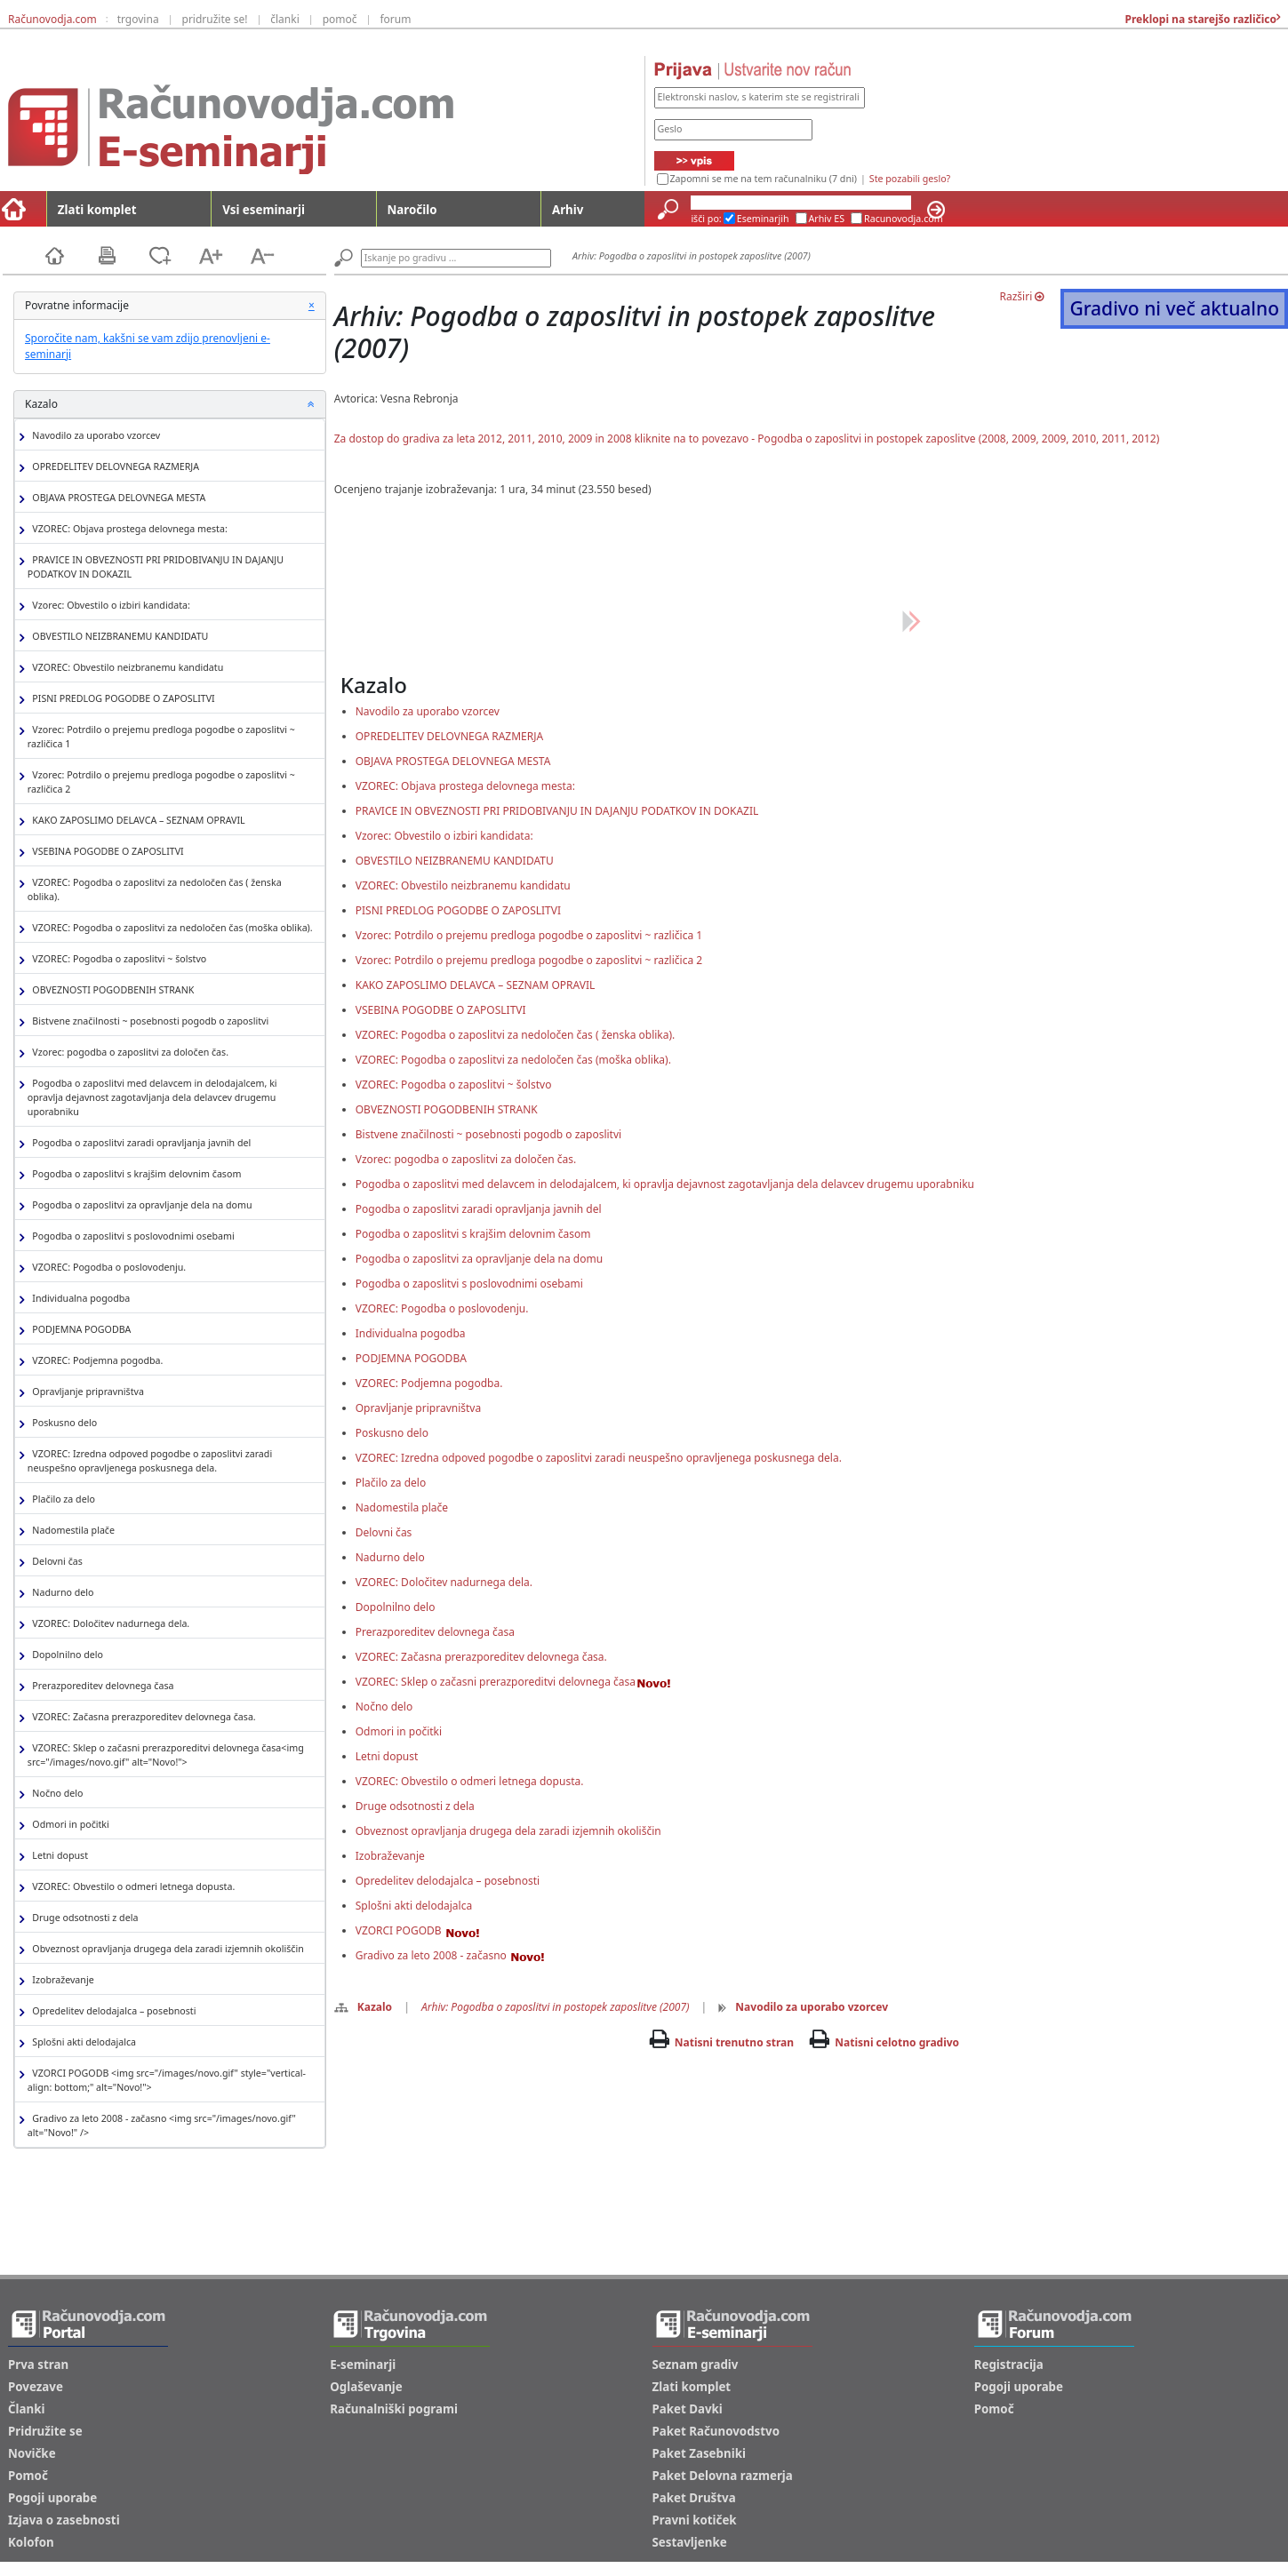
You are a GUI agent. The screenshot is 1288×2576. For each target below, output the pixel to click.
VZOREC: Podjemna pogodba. (96, 1361)
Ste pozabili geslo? (909, 178)
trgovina (138, 19)
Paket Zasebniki (699, 2453)
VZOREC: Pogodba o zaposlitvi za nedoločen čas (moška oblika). (170, 928)
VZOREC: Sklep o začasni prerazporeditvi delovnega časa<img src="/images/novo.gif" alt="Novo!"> (166, 1755)
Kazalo (363, 2006)
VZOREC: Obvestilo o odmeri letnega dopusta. (131, 1887)
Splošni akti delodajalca (82, 2042)
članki (285, 19)
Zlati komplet (97, 210)
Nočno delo (56, 1793)
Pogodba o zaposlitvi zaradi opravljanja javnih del (139, 1143)
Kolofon (31, 2542)
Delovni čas (55, 1561)
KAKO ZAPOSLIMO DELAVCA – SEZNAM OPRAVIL (136, 820)
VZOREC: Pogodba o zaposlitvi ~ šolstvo (117, 959)
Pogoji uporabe (52, 2498)
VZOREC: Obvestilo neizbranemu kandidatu (125, 667)
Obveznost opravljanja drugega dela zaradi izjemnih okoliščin (166, 1949)
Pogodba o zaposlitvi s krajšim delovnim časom (135, 1174)
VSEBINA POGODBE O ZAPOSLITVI (106, 851)
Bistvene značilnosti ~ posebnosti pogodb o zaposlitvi (148, 1021)
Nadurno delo (61, 1592)
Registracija (1009, 2365)
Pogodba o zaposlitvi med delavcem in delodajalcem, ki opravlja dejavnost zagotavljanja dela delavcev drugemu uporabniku (152, 1097)
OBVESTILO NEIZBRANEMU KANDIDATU (118, 636)
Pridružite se (45, 2431)
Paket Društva (694, 2498)
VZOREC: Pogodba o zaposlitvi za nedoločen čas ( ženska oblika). (155, 889)
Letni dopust (58, 1855)
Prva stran (38, 2365)
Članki (26, 2409)
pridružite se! (215, 19)
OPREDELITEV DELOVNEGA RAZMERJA (113, 467)
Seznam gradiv (695, 2365)
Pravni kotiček (694, 2520)
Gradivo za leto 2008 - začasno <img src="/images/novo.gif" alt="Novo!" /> (162, 2125)
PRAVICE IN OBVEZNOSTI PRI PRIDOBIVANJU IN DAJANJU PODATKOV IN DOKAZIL (156, 567)
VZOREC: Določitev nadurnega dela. (108, 1624)
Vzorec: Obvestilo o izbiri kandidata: (109, 605)
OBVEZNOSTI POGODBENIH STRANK (111, 990)
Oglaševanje (366, 2387)
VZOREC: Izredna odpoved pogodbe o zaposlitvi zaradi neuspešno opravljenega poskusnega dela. (150, 1461)
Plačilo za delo (61, 1499)
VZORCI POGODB (418, 1930)
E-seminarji (363, 2365)
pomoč (340, 19)
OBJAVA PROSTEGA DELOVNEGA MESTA (117, 498)
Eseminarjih (763, 218)
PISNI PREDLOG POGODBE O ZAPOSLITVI (121, 699)
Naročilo (412, 210)
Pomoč (28, 2476)
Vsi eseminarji (263, 210)
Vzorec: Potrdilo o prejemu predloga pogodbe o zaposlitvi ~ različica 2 (161, 782)
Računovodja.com (52, 19)
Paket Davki (687, 2409)
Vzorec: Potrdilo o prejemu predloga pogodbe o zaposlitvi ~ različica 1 (161, 736)
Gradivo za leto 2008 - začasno (450, 1955)
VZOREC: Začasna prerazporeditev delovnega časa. (142, 1717)
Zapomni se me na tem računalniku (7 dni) (763, 178)
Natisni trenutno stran (734, 2042)
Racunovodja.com (903, 218)
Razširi (1022, 296)
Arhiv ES (827, 218)
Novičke (32, 2453)
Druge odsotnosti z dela (83, 1918)
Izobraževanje (61, 1980)
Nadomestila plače (71, 1530)
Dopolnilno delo (65, 1655)
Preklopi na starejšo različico (1199, 19)
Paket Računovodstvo (716, 2431)
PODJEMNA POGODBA (80, 1329)
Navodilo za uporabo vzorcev (94, 436)
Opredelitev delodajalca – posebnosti (112, 2011)
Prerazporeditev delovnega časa (101, 1686)
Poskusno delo (62, 1423)
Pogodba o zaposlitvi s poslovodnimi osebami (131, 1236)
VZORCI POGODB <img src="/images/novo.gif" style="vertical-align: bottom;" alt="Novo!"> (167, 2080)
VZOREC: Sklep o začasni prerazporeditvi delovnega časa (513, 1681)
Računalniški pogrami (394, 2409)
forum (395, 19)
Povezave (35, 2387)
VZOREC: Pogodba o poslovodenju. (107, 1267)
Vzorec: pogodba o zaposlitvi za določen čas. (128, 1052)
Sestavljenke (689, 2542)
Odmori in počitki (68, 1824)
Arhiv (567, 210)
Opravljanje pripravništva (86, 1392)
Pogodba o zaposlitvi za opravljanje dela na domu (140, 1205)
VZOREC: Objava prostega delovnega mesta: (128, 529)
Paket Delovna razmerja (722, 2476)
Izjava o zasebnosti (64, 2520)
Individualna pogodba (79, 1298)
